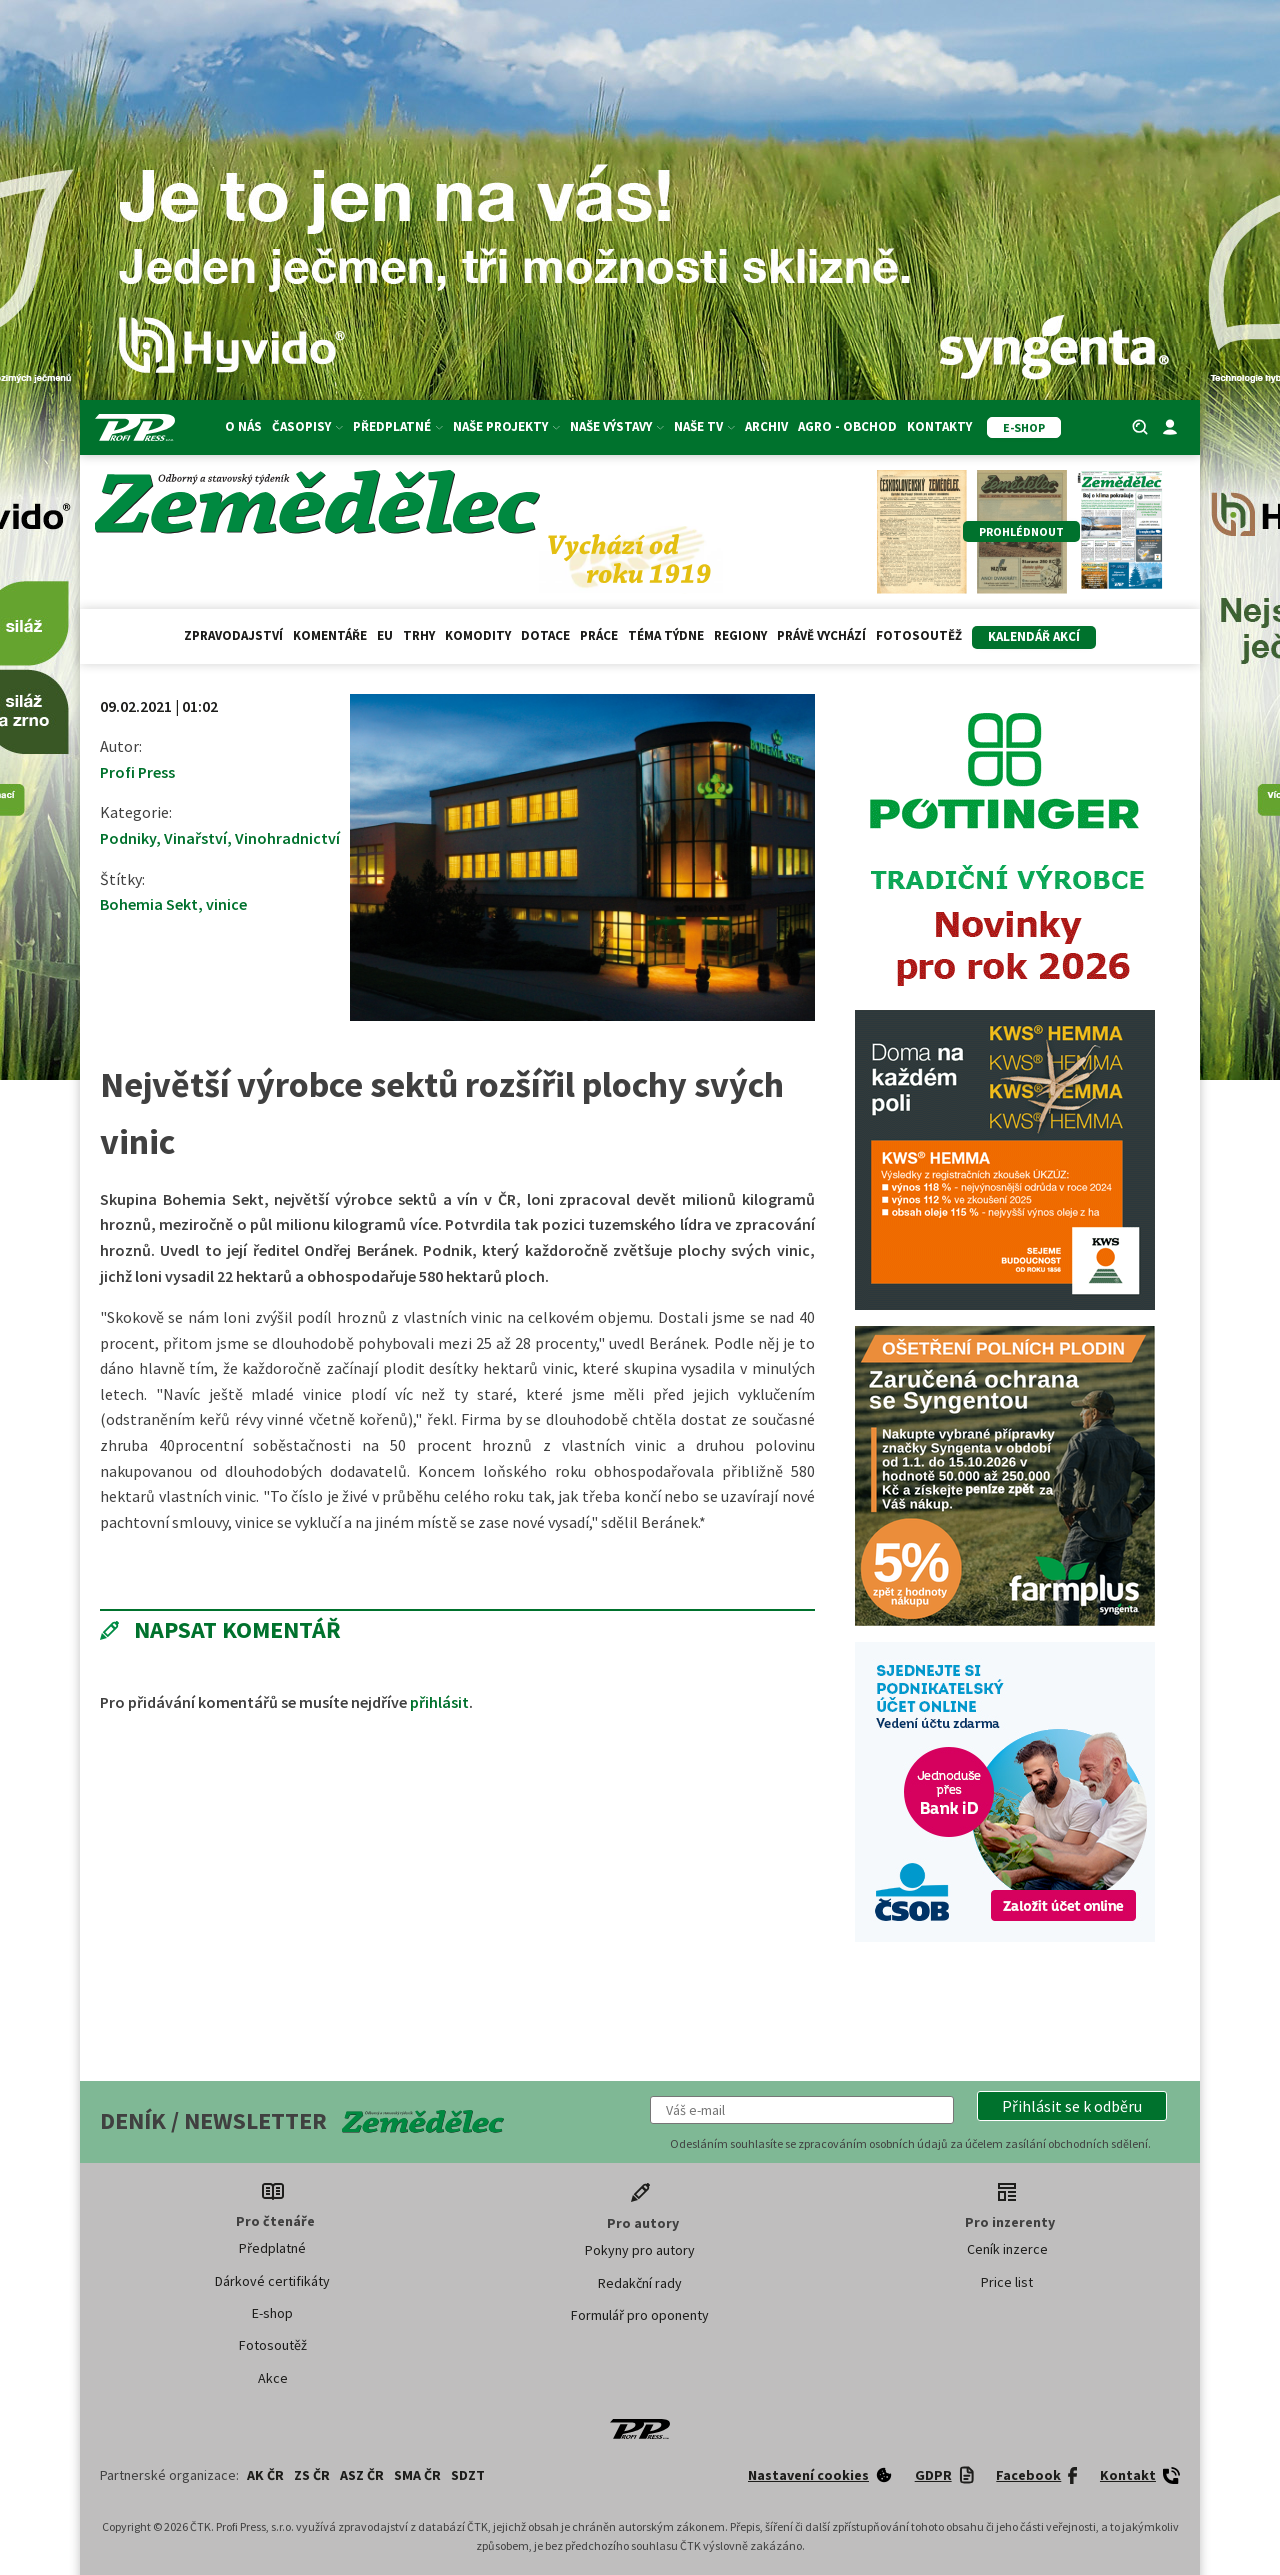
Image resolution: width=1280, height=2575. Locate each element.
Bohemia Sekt (149, 904)
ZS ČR (312, 2475)
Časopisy (307, 426)
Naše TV (704, 426)
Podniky (128, 838)
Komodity (478, 635)
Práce (599, 635)
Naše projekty (506, 426)
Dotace (545, 635)
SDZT (468, 2475)
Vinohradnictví (287, 838)
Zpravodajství (233, 635)
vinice (226, 904)
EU (385, 635)
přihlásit (439, 1702)
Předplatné (398, 426)
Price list (1007, 2282)
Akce (273, 2378)
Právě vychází (821, 635)
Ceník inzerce (1007, 2249)
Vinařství (195, 838)
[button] (1072, 2106)
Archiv (766, 426)
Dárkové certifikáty (272, 2281)
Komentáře (330, 635)
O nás (243, 426)
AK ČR (265, 2475)
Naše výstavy (617, 426)
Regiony (740, 635)
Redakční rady (640, 2283)
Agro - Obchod (847, 426)
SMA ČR (417, 2475)
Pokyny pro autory (640, 2250)
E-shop (272, 2313)
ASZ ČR (362, 2475)
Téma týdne (666, 635)
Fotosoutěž (919, 635)
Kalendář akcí (1034, 636)
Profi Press (137, 772)
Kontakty (939, 426)
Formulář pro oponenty (640, 2315)
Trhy (419, 635)
